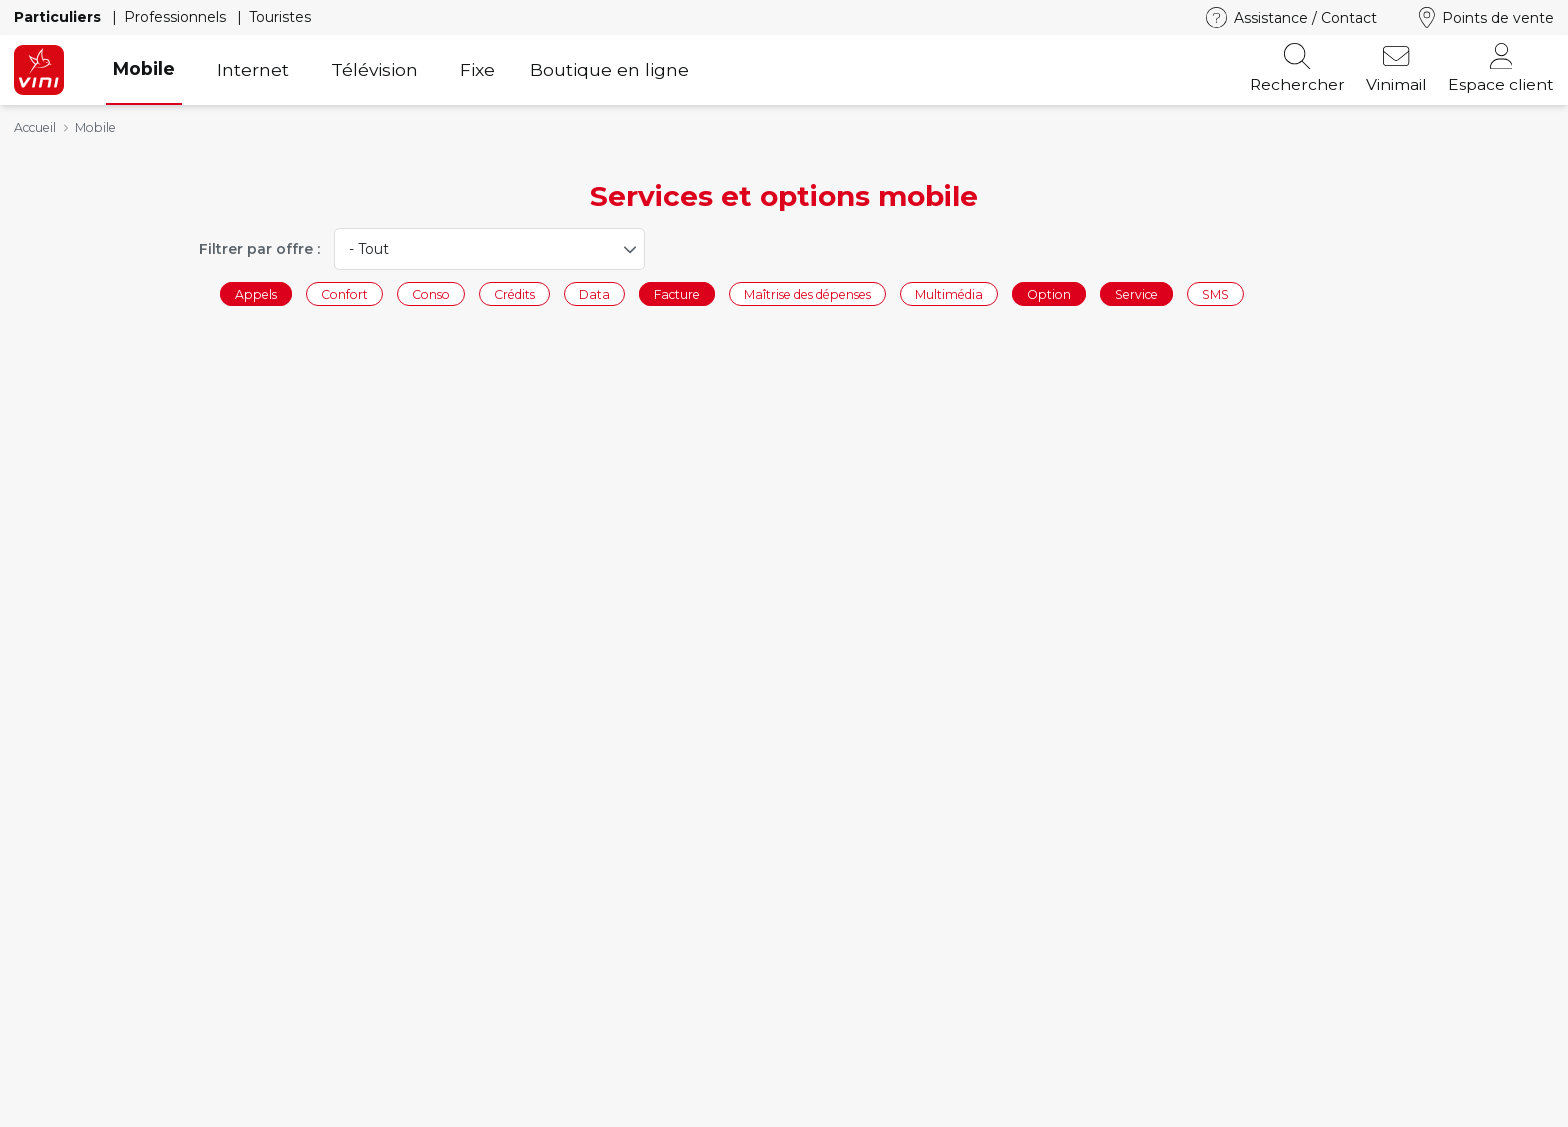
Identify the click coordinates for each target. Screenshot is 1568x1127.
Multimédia (949, 293)
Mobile (144, 68)
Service (1136, 293)
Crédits (514, 293)
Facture (677, 293)
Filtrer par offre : (259, 249)
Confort (344, 293)
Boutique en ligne (609, 69)
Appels (256, 293)
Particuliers (59, 17)
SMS (1215, 293)
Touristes (280, 17)
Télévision (374, 69)
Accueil (35, 127)
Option (1049, 293)
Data (594, 293)
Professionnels (177, 17)
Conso (431, 293)
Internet (253, 69)
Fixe (477, 69)
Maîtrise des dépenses (807, 293)
